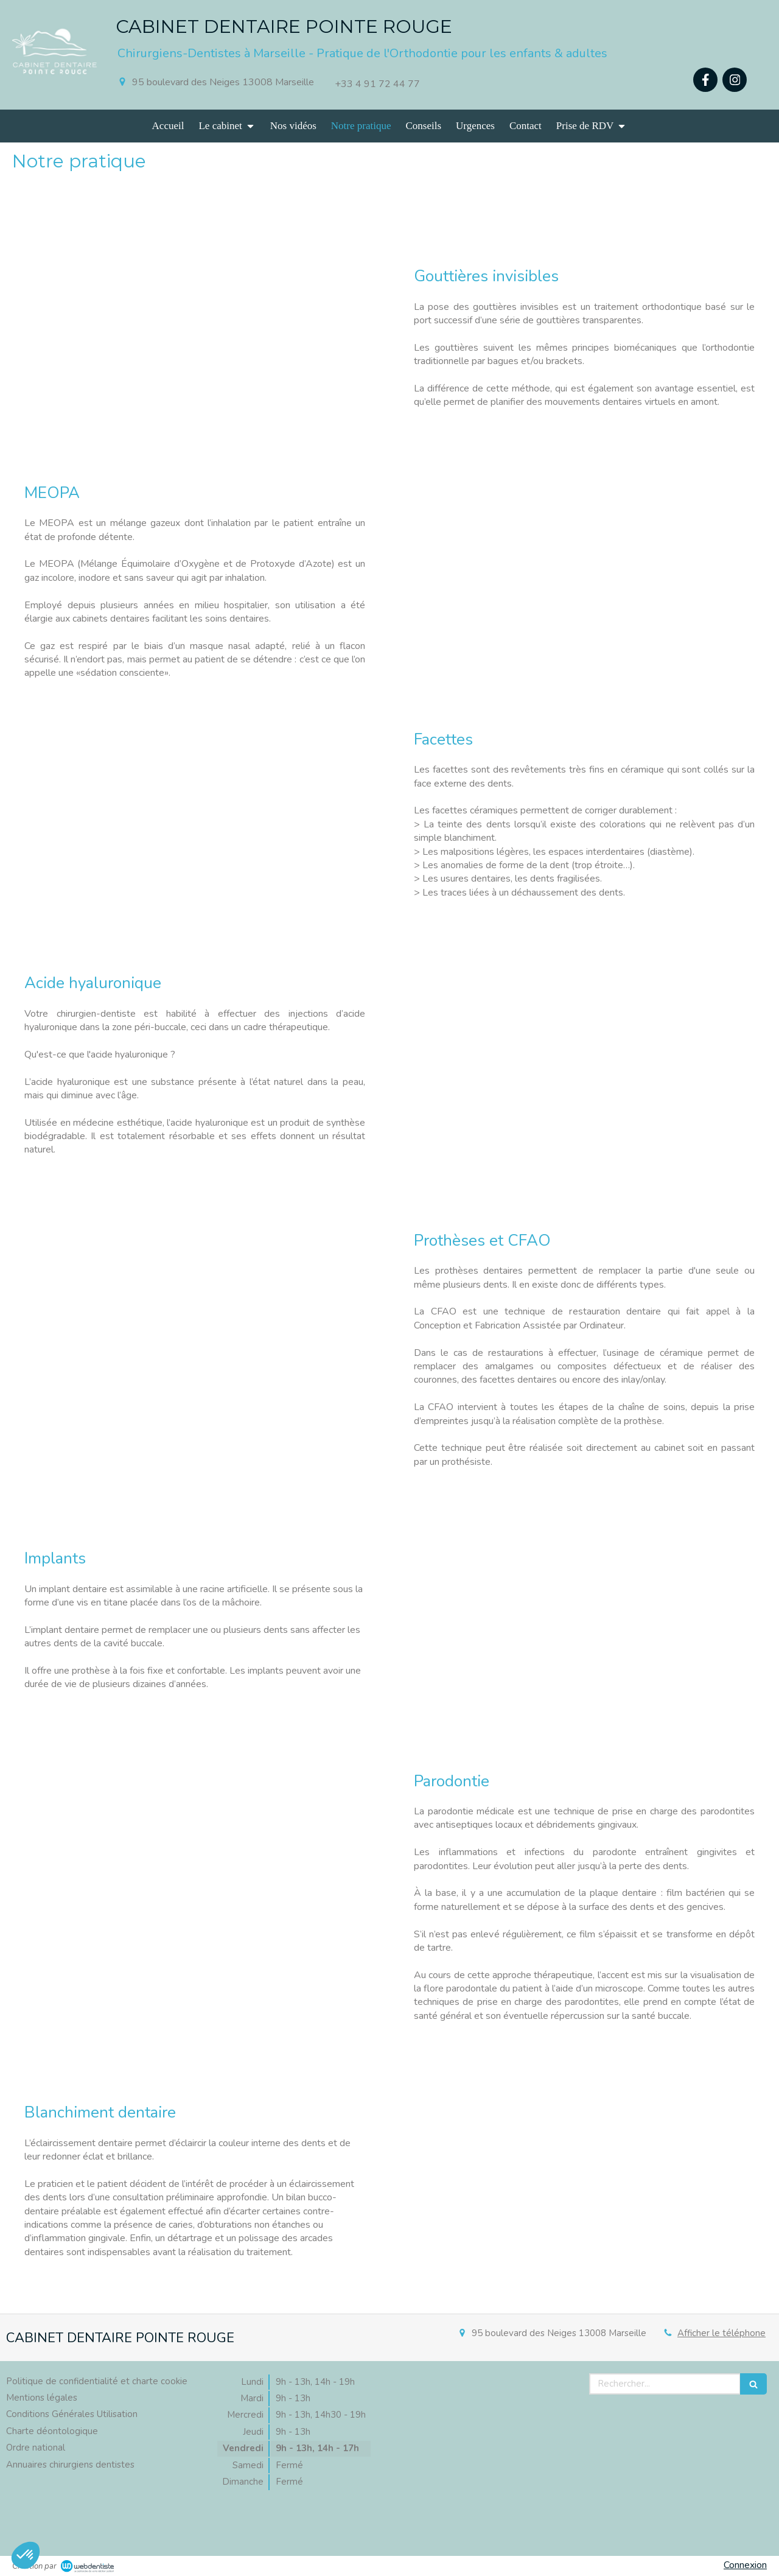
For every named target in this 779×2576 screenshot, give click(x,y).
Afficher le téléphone (721, 2333)
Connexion (745, 2565)
